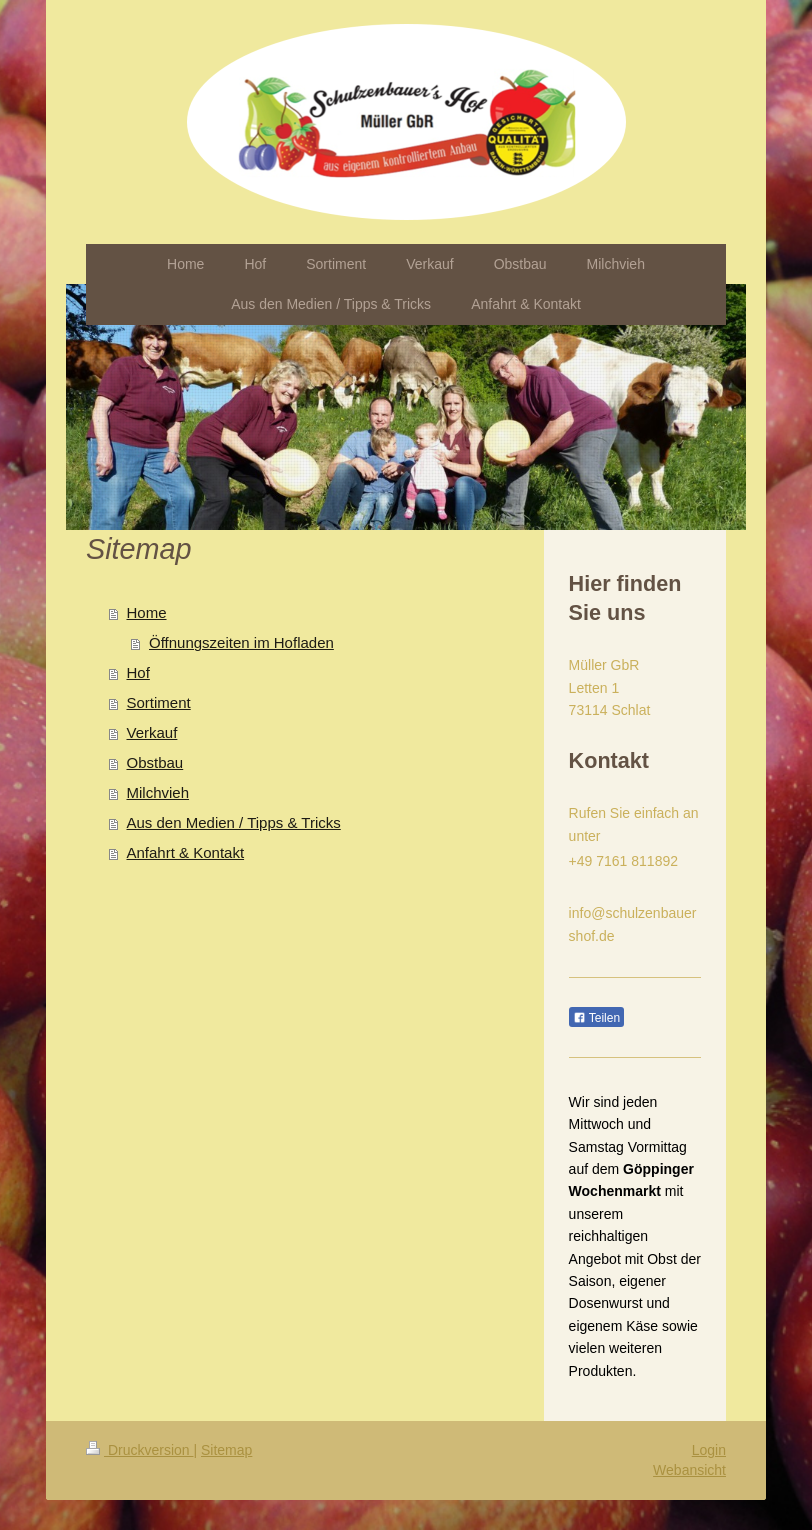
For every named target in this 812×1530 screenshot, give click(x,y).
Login (709, 1450)
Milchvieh (158, 792)
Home (147, 612)
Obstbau (155, 762)
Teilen (596, 1018)
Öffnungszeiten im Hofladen (241, 642)
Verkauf (152, 732)
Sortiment (159, 702)
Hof (138, 672)
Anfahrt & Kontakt (186, 852)
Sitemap (226, 1450)
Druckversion (139, 1450)
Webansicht (689, 1470)
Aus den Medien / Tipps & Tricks (234, 822)
